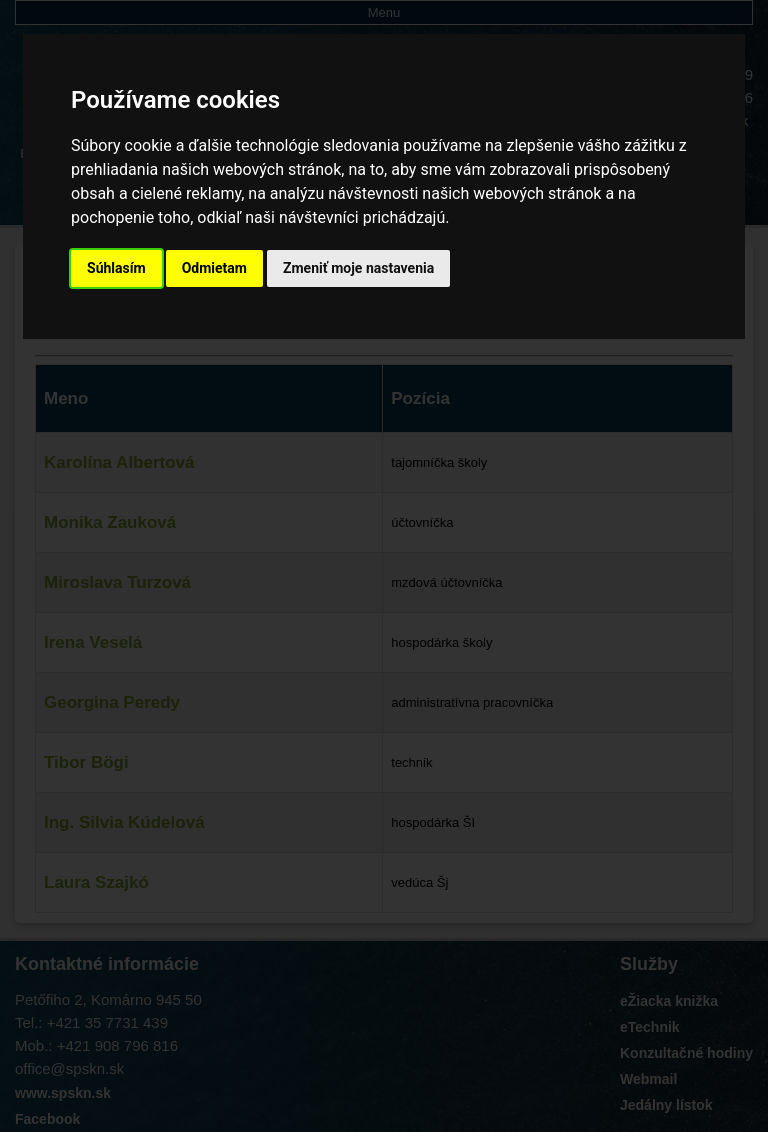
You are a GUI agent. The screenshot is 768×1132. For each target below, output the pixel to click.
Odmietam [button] (214, 268)
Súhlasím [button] (116, 268)
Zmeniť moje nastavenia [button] (358, 268)
